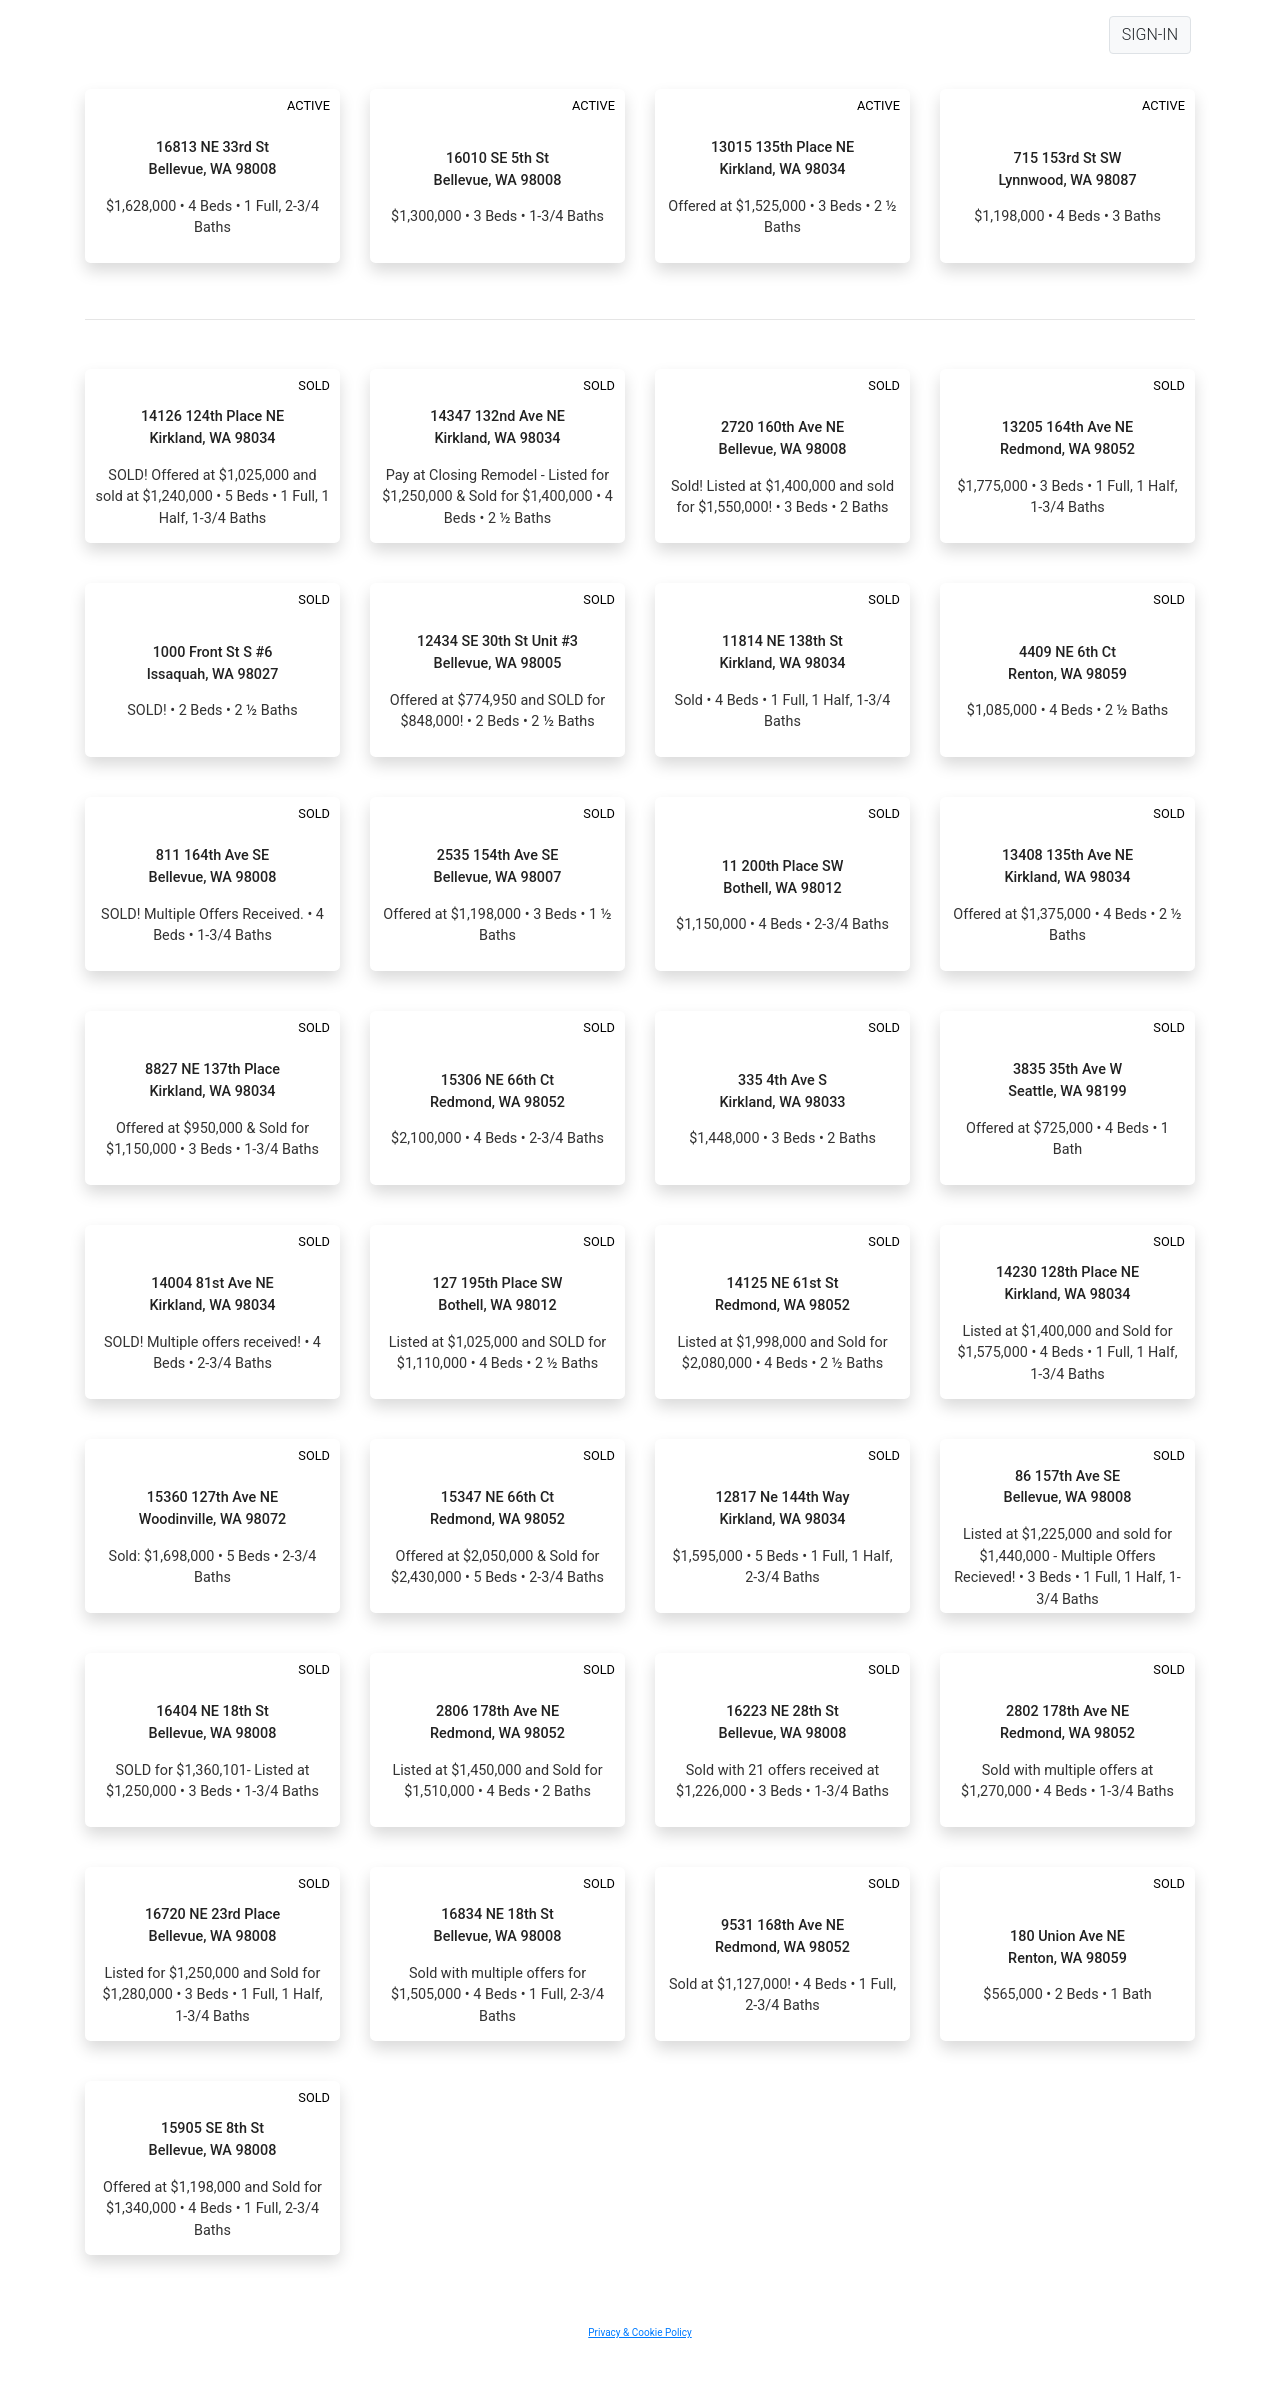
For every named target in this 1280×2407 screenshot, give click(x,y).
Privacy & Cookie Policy (639, 2332)
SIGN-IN (1150, 34)
